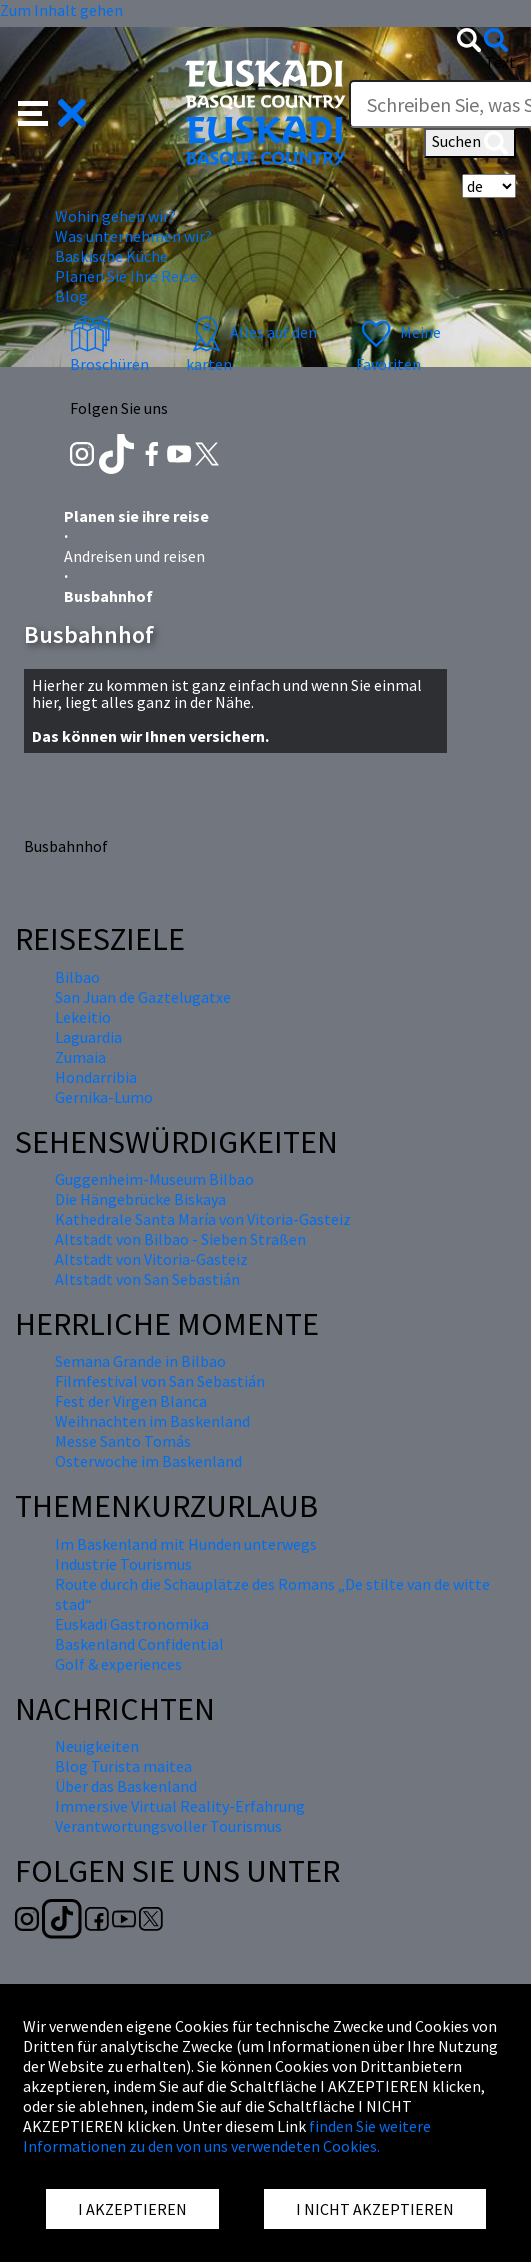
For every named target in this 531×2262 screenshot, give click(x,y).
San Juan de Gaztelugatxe (143, 997)
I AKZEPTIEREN (132, 2209)
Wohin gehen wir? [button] (115, 216)
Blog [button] (71, 296)
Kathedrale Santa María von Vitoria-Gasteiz (203, 1219)
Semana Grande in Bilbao (140, 1361)
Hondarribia (96, 1077)
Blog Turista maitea (123, 1766)
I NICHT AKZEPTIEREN (375, 2209)
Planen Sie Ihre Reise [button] (126, 276)
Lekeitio (83, 1017)
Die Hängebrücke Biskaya (140, 1199)
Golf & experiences (118, 1664)
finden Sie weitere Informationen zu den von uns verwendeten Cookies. (227, 2136)
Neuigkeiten (97, 1746)
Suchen (470, 143)
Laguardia (88, 1037)
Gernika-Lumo (104, 1097)
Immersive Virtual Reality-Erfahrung (180, 1806)
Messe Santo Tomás (123, 1441)
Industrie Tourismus (123, 1564)
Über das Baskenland (126, 1786)
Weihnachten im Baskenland (152, 1421)
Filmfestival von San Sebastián (160, 1381)
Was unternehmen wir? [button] (133, 236)
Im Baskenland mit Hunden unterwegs (186, 1544)
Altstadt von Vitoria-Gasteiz (151, 1259)
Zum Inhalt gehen (61, 10)
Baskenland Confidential (139, 1644)
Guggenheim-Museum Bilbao (154, 1179)
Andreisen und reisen (134, 556)
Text (500, 62)
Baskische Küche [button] (111, 256)
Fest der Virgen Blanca (131, 1401)
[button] (52, 111)
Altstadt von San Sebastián (147, 1279)
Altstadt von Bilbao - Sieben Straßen (180, 1239)
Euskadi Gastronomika (132, 1624)
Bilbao (77, 977)
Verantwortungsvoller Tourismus (168, 1826)
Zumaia (80, 1057)
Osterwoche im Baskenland (148, 1461)
